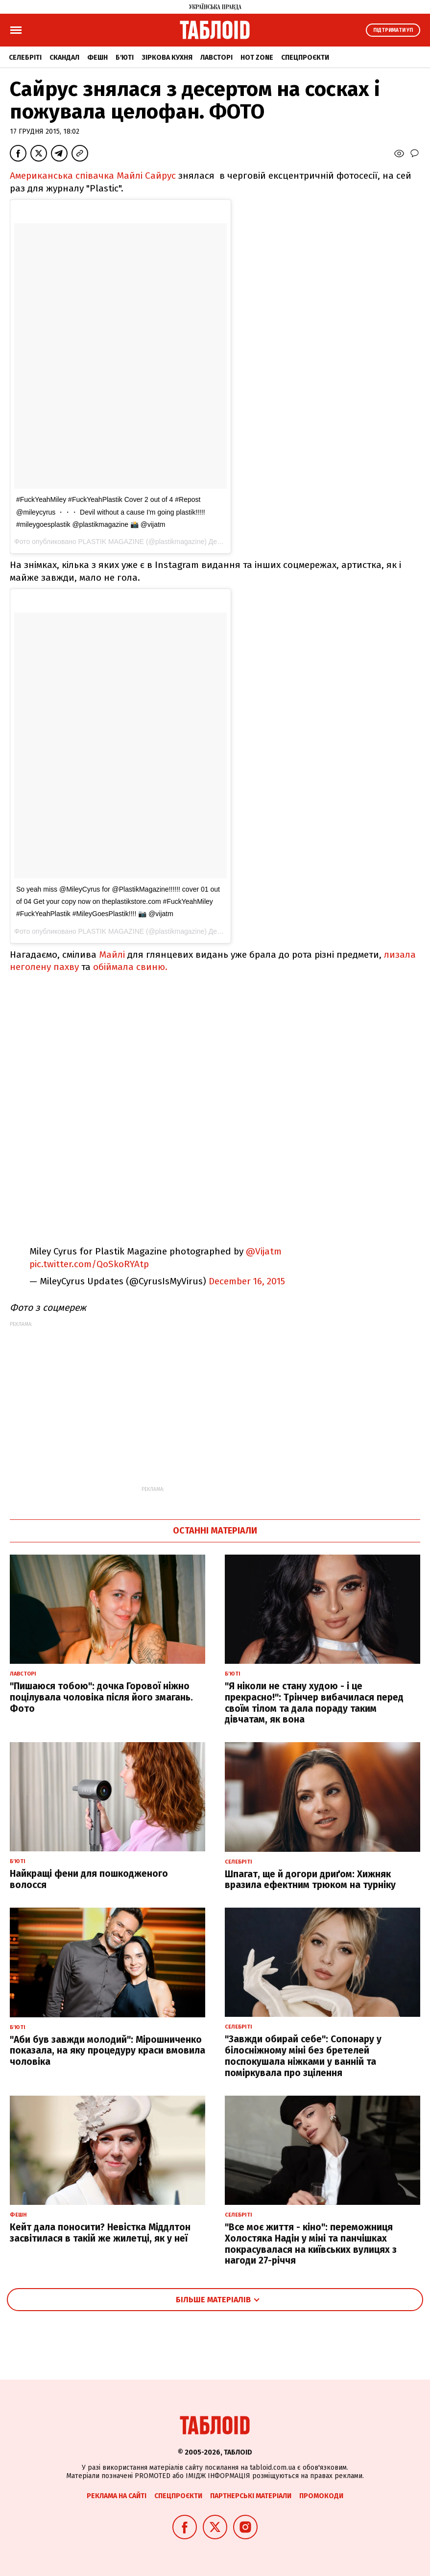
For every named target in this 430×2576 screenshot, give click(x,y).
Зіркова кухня (167, 57)
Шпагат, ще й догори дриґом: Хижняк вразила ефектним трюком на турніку (310, 1879)
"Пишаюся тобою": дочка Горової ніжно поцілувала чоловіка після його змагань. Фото (101, 1697)
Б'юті (125, 57)
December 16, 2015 (247, 1281)
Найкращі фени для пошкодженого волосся (89, 1879)
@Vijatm (264, 1251)
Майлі (112, 954)
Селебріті (25, 57)
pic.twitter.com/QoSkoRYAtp (89, 1264)
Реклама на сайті (116, 2496)
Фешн (97, 57)
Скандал (64, 57)
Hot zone (256, 57)
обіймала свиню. (132, 966)
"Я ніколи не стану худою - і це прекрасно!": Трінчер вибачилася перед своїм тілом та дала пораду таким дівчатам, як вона (314, 1702)
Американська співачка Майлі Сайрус (93, 175)
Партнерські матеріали (250, 2496)
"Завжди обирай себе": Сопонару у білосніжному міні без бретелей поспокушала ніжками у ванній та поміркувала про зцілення (303, 2055)
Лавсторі (216, 57)
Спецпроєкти (305, 57)
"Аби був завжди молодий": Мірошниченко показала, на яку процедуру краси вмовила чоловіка (107, 2051)
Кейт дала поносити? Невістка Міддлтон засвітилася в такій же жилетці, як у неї (100, 2233)
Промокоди (321, 2496)
